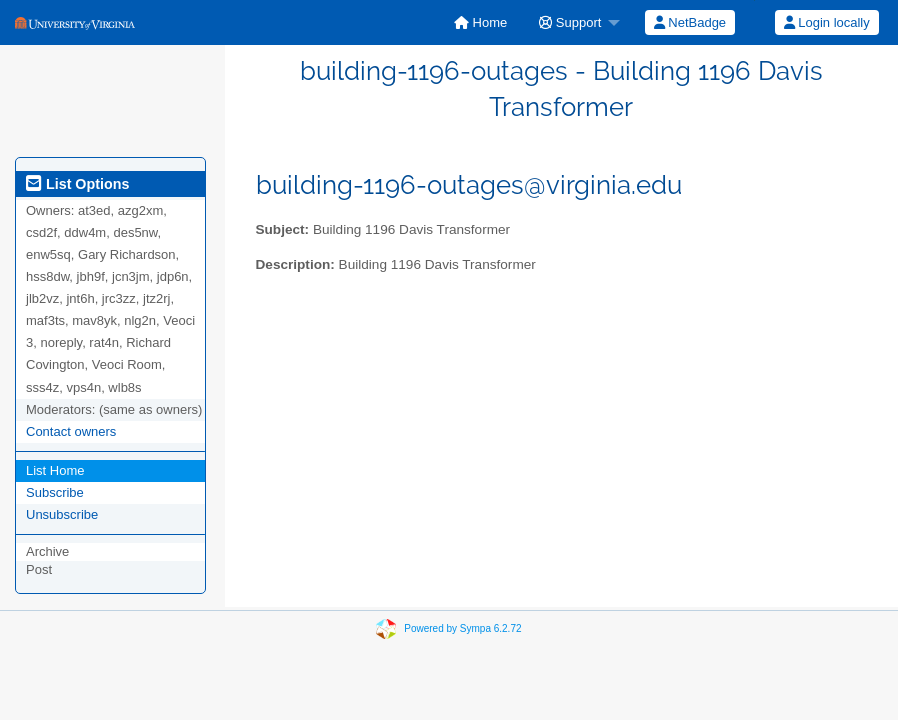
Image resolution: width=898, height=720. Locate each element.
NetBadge (690, 22)
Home (480, 22)
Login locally (827, 22)
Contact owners (71, 431)
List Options (77, 184)
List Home (55, 470)
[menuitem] (480, 22)
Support (570, 22)
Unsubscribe (62, 514)
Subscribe (55, 492)
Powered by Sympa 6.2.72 (462, 627)
